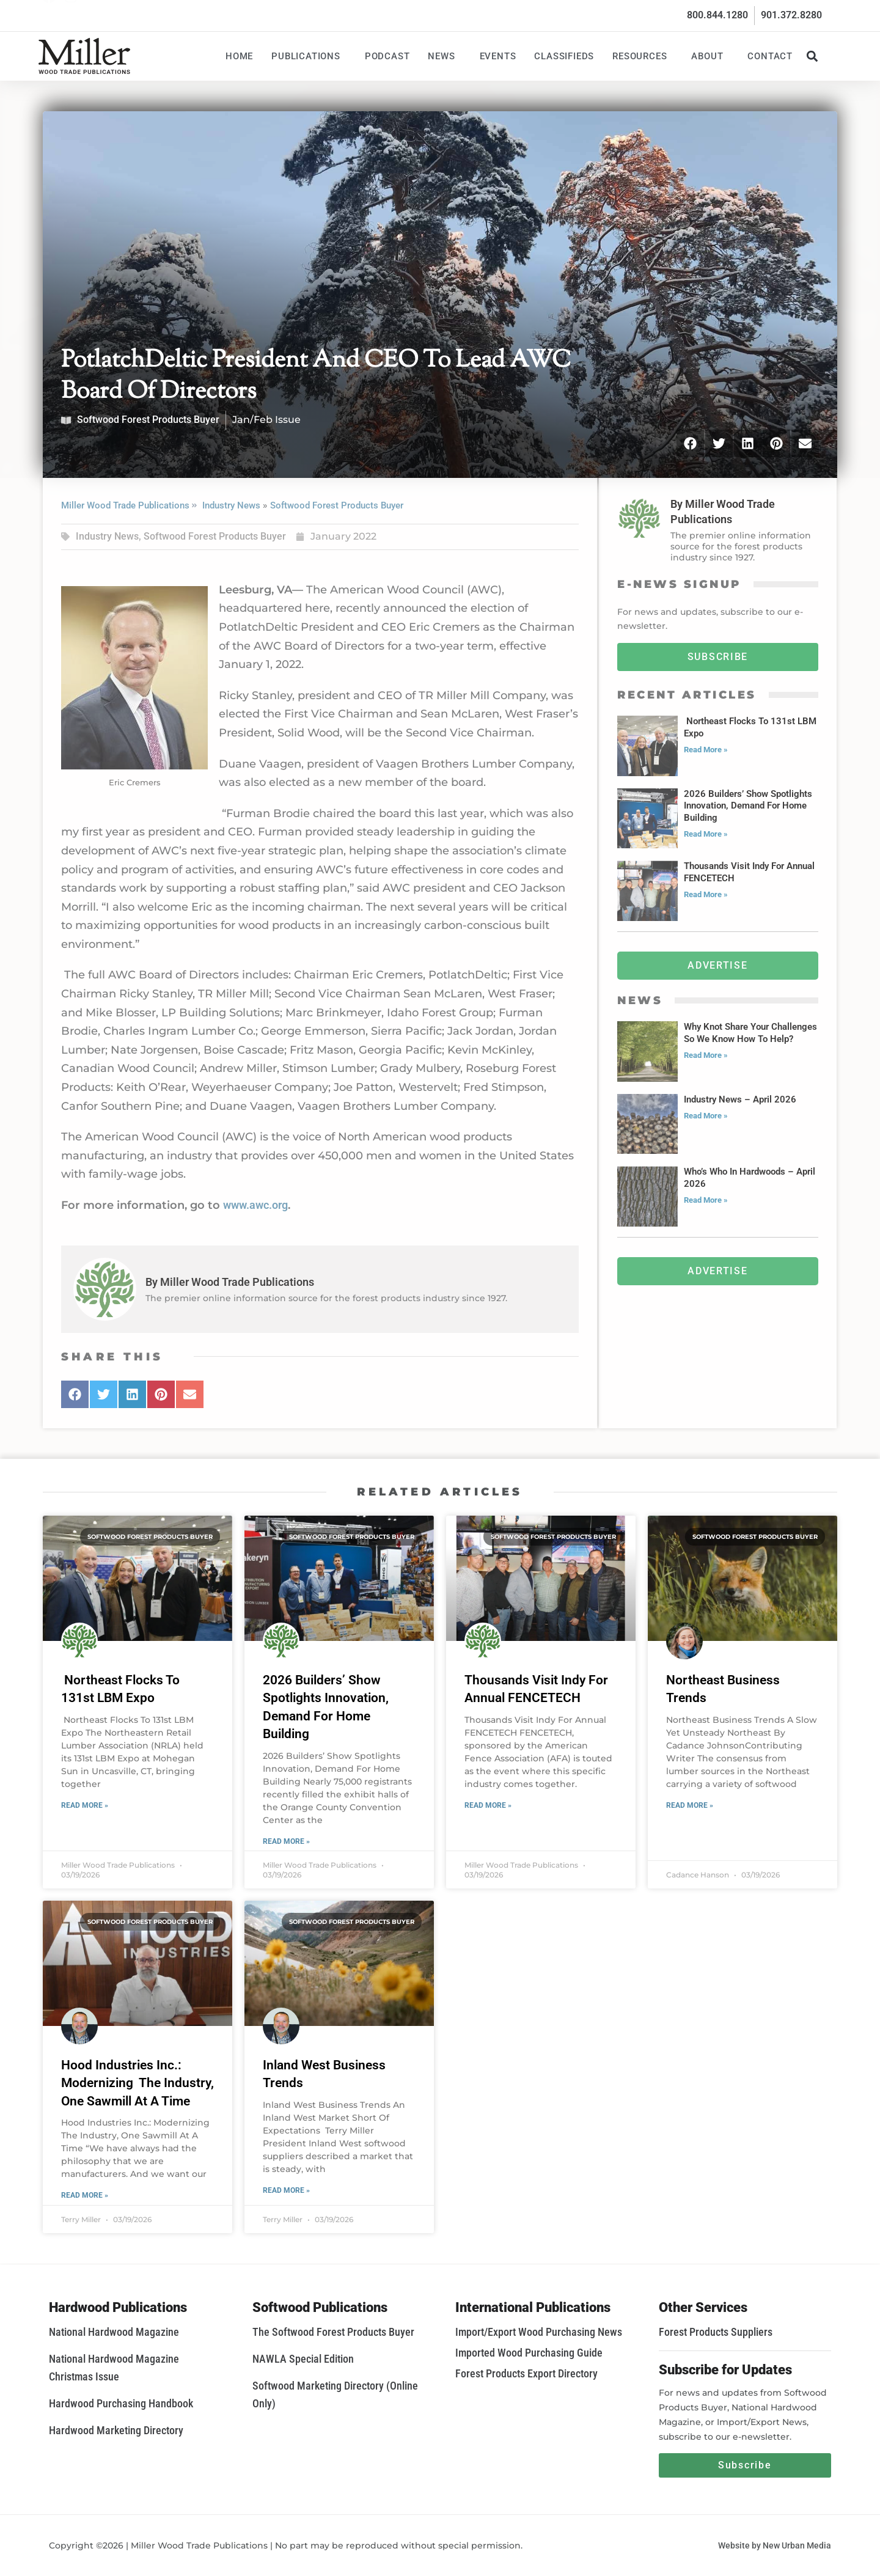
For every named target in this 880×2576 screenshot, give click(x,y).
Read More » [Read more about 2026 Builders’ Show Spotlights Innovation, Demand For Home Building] (706, 833)
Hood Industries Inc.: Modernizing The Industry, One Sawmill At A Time (137, 2083)
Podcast (387, 56)
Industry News (231, 505)
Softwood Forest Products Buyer (148, 419)
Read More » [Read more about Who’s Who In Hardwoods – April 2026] (706, 1200)
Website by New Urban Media (774, 2545)
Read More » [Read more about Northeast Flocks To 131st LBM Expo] (706, 749)
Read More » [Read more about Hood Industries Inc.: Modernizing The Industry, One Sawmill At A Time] (84, 2195)
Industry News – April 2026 (740, 1099)
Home (239, 56)
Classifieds (564, 56)
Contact (770, 56)
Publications (308, 56)
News (444, 56)
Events (498, 56)
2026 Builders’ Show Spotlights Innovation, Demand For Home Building (748, 805)
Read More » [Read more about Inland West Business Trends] (286, 2190)
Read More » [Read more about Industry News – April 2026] (706, 1115)
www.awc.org (255, 1204)
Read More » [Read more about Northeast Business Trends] (689, 1805)
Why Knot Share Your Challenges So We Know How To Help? (750, 1032)
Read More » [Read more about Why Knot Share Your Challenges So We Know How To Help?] (706, 1055)
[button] (812, 56)
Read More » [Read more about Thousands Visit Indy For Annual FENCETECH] (706, 894)
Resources (642, 56)
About (710, 56)
